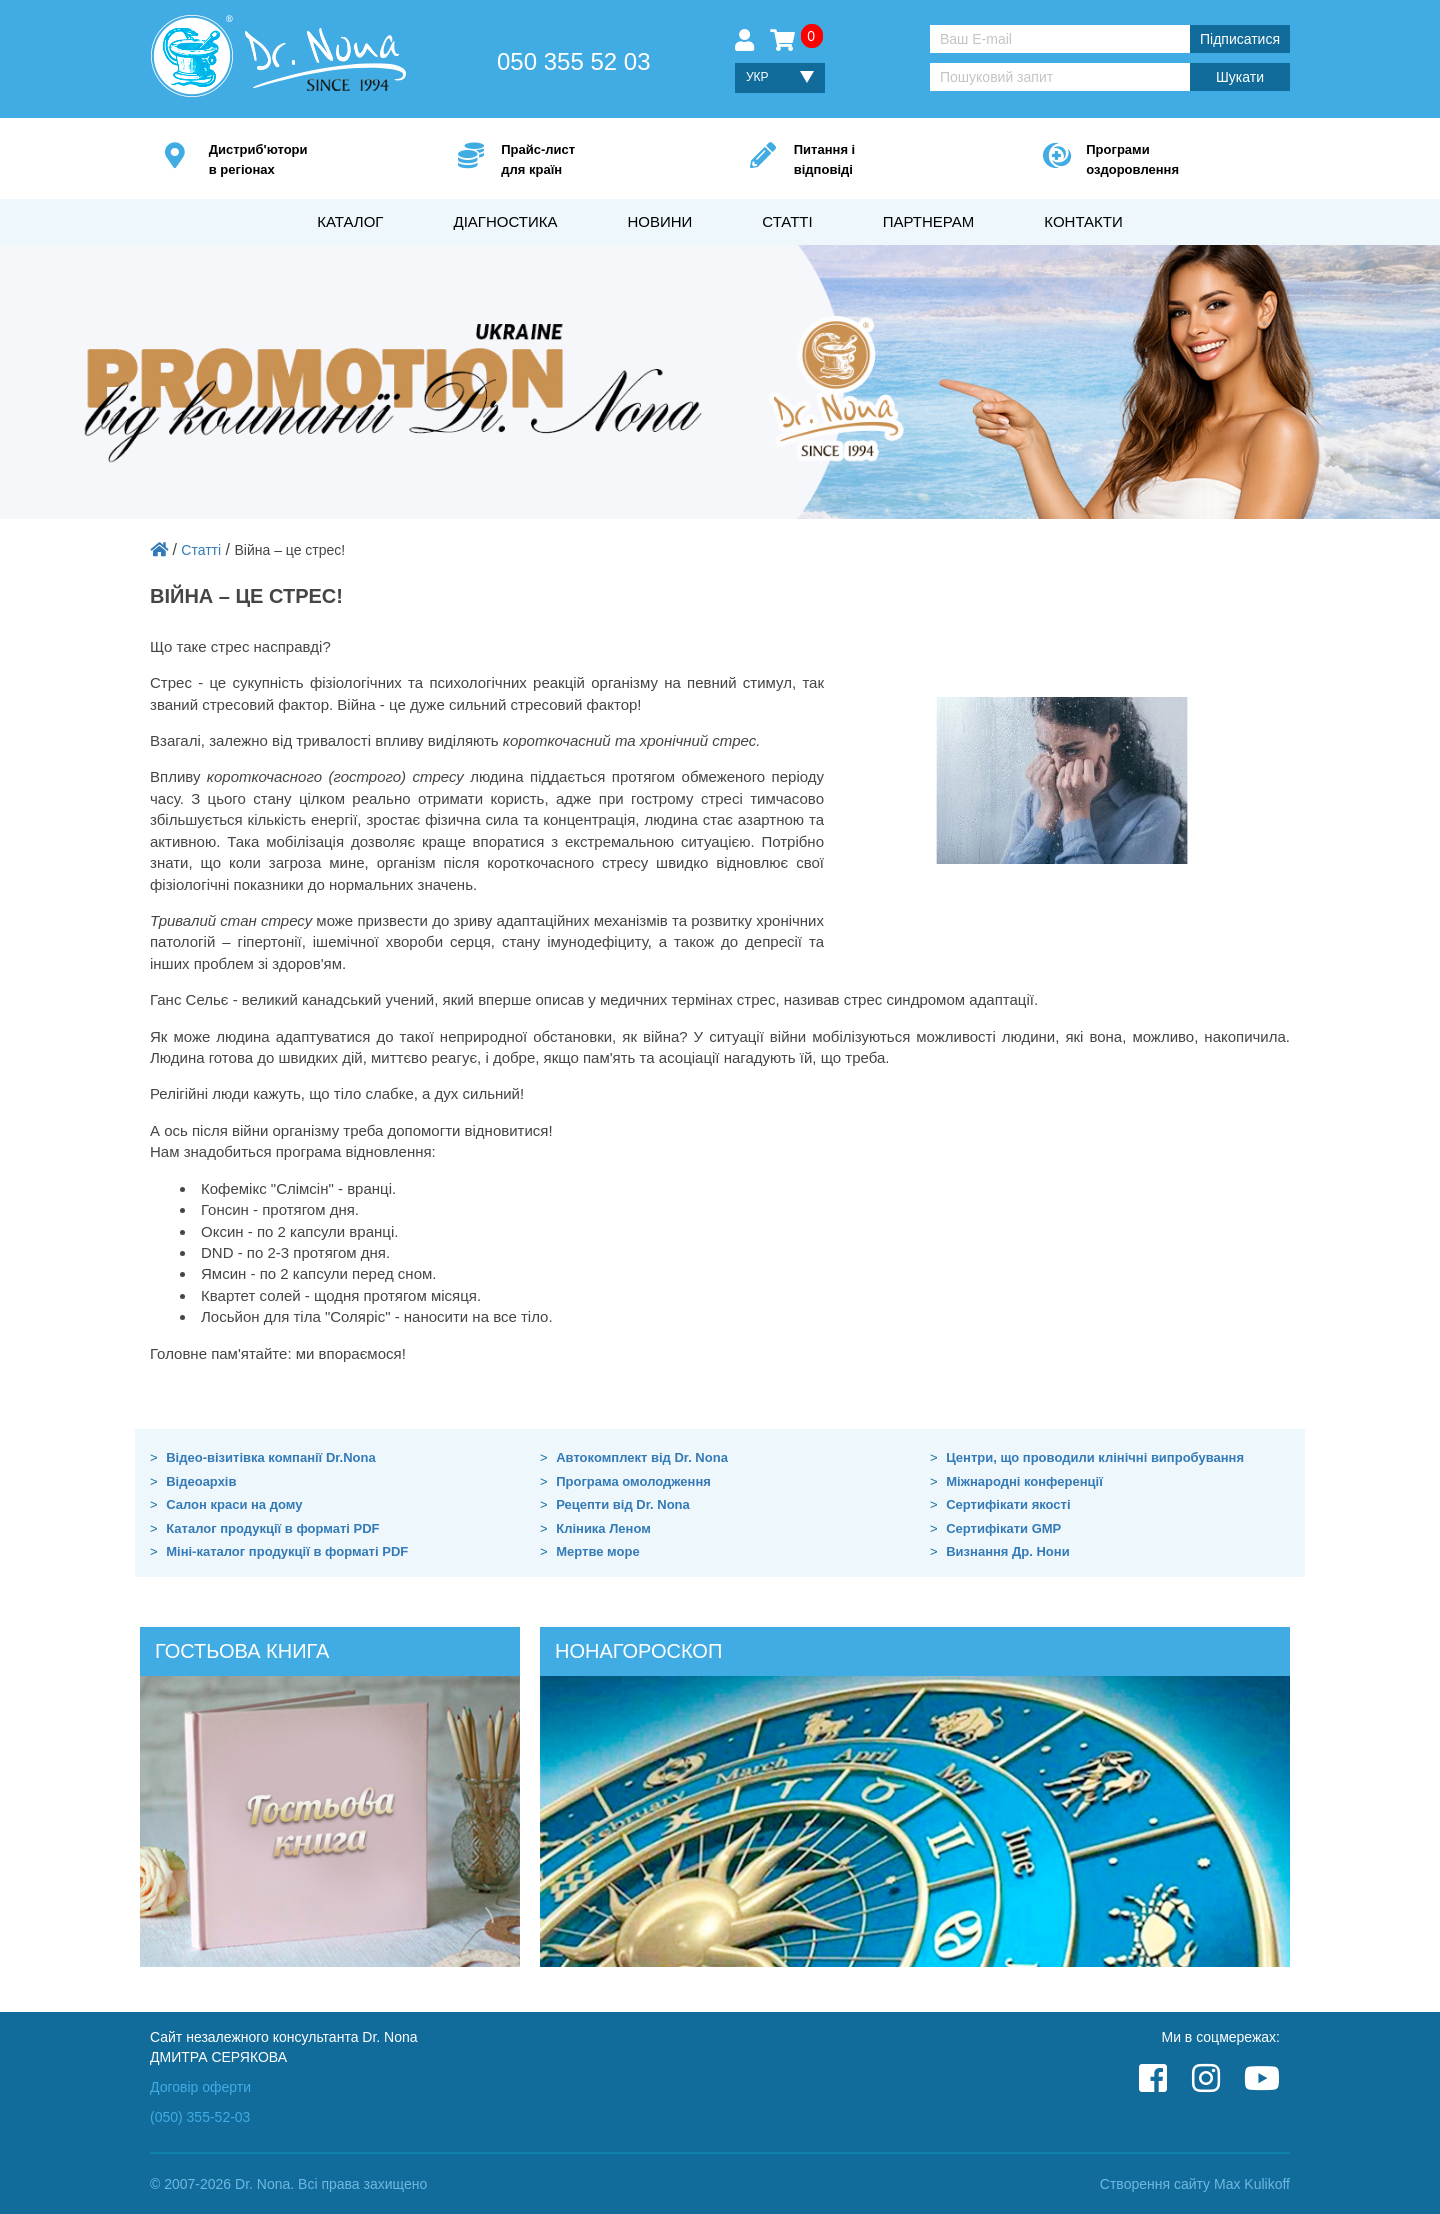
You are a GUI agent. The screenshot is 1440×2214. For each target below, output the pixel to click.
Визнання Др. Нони (1007, 1551)
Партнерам (929, 221)
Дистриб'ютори (303, 160)
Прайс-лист (595, 160)
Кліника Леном (603, 1528)
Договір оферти (200, 2087)
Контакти (1083, 221)
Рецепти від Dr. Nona (623, 1504)
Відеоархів (201, 1481)
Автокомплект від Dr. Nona (642, 1457)
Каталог (350, 221)
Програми (1180, 160)
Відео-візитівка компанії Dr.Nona (271, 1457)
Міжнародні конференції (1024, 1481)
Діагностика (505, 221)
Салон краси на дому (234, 1504)
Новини (659, 221)
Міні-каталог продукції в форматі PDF (287, 1551)
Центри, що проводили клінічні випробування (1095, 1457)
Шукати (1240, 77)
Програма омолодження (633, 1481)
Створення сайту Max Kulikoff (1195, 2184)
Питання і (888, 160)
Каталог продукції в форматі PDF (272, 1528)
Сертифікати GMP (1003, 1528)
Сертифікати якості (1008, 1504)
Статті (787, 221)
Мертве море (597, 1551)
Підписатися (1240, 39)
